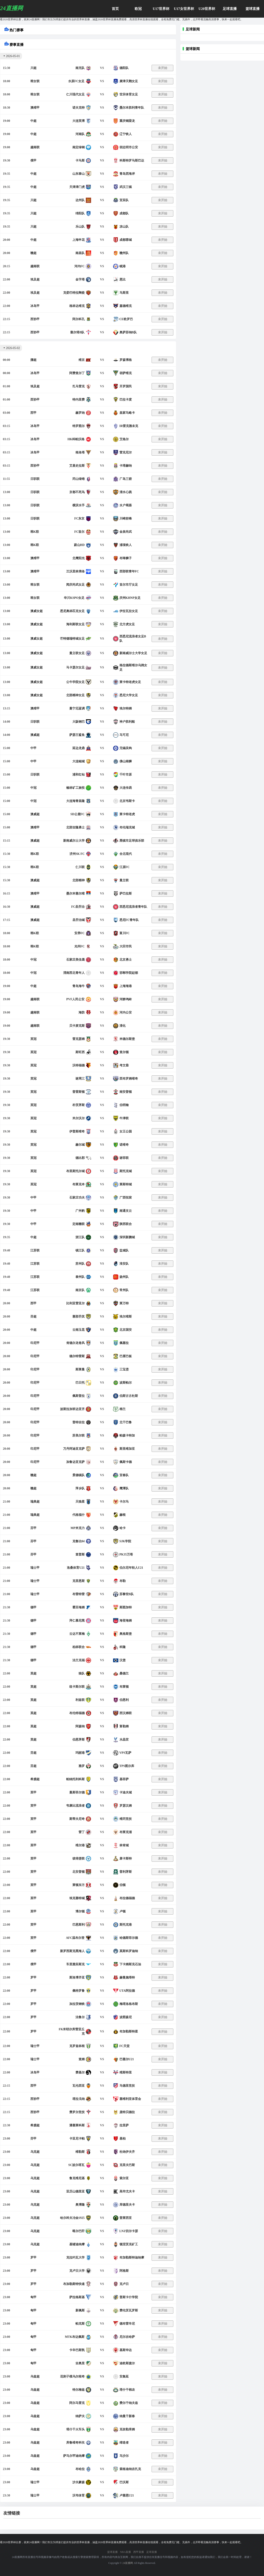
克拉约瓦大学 (75, 2257)
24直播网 (127, 2563)
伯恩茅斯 (78, 1739)
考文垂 (124, 1065)
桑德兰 (124, 1673)
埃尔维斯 (125, 1316)
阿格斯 (124, 2270)
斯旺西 (80, 1052)
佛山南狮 (125, 761)
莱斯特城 (125, 1184)
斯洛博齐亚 (77, 1977)
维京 (82, 360)
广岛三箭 (125, 479)
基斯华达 (125, 2350)
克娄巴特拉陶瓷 (74, 292)
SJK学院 (125, 1541)
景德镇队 (78, 1475)
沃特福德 (78, 1065)
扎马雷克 (78, 386)
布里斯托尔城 (75, 1171)
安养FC (79, 933)
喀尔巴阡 (78, 2231)
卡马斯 (80, 160)
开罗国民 (125, 386)
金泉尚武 (125, 531)
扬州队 (124, 1277)
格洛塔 (80, 452)
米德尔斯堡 (127, 1039)
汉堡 (122, 1660)
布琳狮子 (125, 558)
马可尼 (124, 735)
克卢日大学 (77, 2270)
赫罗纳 (80, 412)
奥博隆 (80, 2204)
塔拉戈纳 (78, 2099)
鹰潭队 (124, 1488)
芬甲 (33, 1528)
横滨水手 (78, 505)
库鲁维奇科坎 (75, 2442)
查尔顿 (124, 1052)
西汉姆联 (125, 1713)
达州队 (80, 200)
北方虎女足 (127, 624)
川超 (33, 68)
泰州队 (80, 1277)
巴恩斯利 (78, 1924)
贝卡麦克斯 (77, 1025)
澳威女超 (36, 611)
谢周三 (80, 1078)
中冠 (33, 787)
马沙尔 (124, 2455)
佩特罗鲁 (78, 1990)
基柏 (122, 2138)
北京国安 (125, 1329)
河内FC (79, 266)
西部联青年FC (129, 571)
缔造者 (124, 2442)
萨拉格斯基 (77, 2297)
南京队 (80, 1290)
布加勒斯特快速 (74, 2284)
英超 (33, 1673)
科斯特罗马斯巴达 (131, 160)
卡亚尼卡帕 (77, 2138)
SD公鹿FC (77, 814)
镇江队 (80, 1250)
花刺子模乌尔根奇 (72, 2376)
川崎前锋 (125, 518)
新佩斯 (80, 2310)
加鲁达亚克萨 (75, 1462)
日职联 (35, 479)
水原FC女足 (76, 81)
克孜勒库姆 (127, 2429)
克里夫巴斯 (127, 2165)
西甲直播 (138, 2552)
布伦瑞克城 (127, 827)
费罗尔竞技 (77, 2112)
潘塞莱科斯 (77, 2125)
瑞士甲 (35, 1567)
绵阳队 (80, 213)
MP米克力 (78, 1528)
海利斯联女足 (75, 624)
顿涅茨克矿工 (128, 2244)
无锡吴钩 (125, 748)
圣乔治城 (78, 920)
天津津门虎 (77, 187)
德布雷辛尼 (127, 2323)
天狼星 (80, 1501)
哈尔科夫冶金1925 (72, 2218)
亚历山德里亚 (75, 2191)
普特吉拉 (78, 1422)
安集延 (124, 2376)
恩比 (122, 279)
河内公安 (125, 1012)
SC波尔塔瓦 (76, 2165)
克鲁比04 (78, 1541)
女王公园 (125, 1131)
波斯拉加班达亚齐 (72, 1409)
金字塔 (80, 279)
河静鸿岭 (125, 999)
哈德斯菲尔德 (128, 1937)
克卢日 (124, 2284)
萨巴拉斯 (125, 893)
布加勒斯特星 (128, 2031)
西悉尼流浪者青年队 (133, 906)
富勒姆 (124, 1726)
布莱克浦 (125, 1832)
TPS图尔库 (126, 1766)
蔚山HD (79, 545)
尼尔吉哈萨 (127, 2336)
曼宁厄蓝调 (77, 708)
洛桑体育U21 (75, 1567)
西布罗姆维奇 (128, 1078)
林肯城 (124, 1845)
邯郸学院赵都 (128, 972)
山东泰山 (78, 173)
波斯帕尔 (125, 1382)
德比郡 (80, 1158)
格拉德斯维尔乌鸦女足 (133, 667)
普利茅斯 (125, 1871)
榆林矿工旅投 (75, 787)
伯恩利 (124, 1700)
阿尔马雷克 (77, 2403)
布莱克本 (78, 1184)
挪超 (33, 360)
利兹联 (80, 1700)
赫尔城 (80, 1144)
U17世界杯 (161, 9)
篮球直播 (253, 9)
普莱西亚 (125, 2218)
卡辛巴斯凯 (77, 2350)
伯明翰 (124, 1105)
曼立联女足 (77, 653)
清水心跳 (125, 492)
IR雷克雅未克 (128, 426)
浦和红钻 (78, 774)
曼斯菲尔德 (77, 1792)
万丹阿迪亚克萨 (74, 1448)
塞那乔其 (78, 1316)
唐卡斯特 (125, 1858)
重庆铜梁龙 (127, 120)
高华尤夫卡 (127, 2191)
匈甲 (33, 2297)
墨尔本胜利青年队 (131, 107)
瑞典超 (35, 1501)
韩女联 (35, 81)
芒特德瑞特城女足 (72, 638)
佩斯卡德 (125, 1462)
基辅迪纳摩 (77, 2244)
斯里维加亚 (127, 1448)
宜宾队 (124, 200)
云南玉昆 (78, 1329)
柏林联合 (78, 1647)
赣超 (33, 253)
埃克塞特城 (77, 1898)
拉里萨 (124, 2125)
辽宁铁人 (125, 134)
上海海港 (125, 986)
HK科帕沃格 (76, 439)
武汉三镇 (125, 187)
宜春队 (124, 1475)
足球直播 (230, 9)
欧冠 (138, 9)
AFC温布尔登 (75, 1937)
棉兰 (122, 1409)
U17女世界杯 (184, 9)
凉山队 (124, 226)
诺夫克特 (78, 107)
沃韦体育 (78, 2495)
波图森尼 (125, 2017)
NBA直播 (125, 2552)
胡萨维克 (125, 373)
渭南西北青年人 (74, 972)
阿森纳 (80, 1726)
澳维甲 (35, 107)
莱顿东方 (78, 1885)
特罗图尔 (78, 426)
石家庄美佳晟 (75, 959)
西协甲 (35, 319)
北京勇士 (125, 959)
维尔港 (80, 1845)
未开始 (162, 68)
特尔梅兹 (78, 2389)
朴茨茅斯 (78, 1105)
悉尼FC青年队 (129, 920)
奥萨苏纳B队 (128, 332)
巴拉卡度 (125, 399)
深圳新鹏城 (127, 1237)
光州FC (79, 946)
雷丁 (82, 1832)
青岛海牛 (78, 986)
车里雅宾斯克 (75, 1964)
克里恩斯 (78, 1581)
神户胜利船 (127, 721)
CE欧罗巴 (126, 319)
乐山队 (80, 226)
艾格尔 (124, 439)
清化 (122, 1025)
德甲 (33, 1607)
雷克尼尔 (125, 452)
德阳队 (124, 68)
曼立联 (124, 880)
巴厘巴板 (125, 1356)
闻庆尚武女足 (75, 584)
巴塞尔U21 (126, 2059)
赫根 (122, 1514)
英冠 (33, 1039)
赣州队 (124, 253)
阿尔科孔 (78, 319)
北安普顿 (78, 1871)
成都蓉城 (125, 239)
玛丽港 (80, 1752)
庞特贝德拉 (127, 2112)
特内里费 (78, 399)
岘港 (122, 266)
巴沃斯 (124, 2482)
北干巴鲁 (125, 1422)
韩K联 (34, 531)
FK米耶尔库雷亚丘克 (71, 2031)
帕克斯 (80, 2323)
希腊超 (35, 1779)
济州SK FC (77, 854)
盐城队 (124, 1250)
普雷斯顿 (78, 1091)
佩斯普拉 (78, 1395)
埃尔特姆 (125, 708)
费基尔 (80, 2072)
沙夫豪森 (78, 2482)
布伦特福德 (77, 1713)
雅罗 (82, 1766)
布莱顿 (124, 1686)
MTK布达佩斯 (74, 2336)
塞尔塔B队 (77, 332)
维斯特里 (125, 2072)
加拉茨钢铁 (77, 2004)
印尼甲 (35, 1343)
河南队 (80, 134)
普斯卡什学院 (128, 2297)
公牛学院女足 (75, 682)
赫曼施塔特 (127, 1977)
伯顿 (122, 1885)
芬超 (33, 1316)
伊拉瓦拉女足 (128, 611)
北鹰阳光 (78, 558)
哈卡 (122, 1528)
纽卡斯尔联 (77, 1686)
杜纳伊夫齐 (127, 2151)
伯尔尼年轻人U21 (131, 1567)
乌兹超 (35, 2376)
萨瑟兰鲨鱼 (77, 735)
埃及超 (35, 279)
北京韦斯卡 (127, 801)
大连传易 (125, 787)
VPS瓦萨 (125, 1752)
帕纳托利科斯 (75, 1779)
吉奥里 (80, 2363)
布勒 (122, 1581)
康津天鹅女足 (128, 81)
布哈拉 (80, 2469)
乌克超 (35, 2151)
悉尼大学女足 (128, 695)
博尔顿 (80, 1911)
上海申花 (78, 239)
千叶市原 (125, 774)
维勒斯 (80, 2151)
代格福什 (78, 1514)
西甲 (33, 412)
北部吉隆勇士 (75, 827)
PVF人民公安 (75, 999)
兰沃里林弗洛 (75, 571)
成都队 (124, 213)
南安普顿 (125, 1091)
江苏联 (35, 1250)
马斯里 (124, 292)
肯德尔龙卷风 (75, 1343)
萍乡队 (80, 1488)
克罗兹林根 (77, 2046)
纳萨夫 (80, 2416)
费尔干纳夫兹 (128, 2403)
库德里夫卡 (127, 2204)
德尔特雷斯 (77, 1356)
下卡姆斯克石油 (130, 1964)
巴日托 (80, 1382)
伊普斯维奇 (77, 1131)
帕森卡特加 (127, 1435)
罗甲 (33, 1977)
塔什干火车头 (75, 2429)
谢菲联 (124, 1158)
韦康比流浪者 (75, 1805)
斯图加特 (125, 1607)
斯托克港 (125, 1924)
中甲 (33, 748)
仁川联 (80, 867)
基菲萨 (124, 1779)
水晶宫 (124, 1739)
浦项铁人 (125, 545)
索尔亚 (124, 2178)
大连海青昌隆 (75, 801)
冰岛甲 (35, 306)
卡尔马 (124, 1501)
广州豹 (80, 1210)
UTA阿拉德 (127, 1990)
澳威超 (35, 735)
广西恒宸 (125, 1197)
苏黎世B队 (126, 1594)
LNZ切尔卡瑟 (128, 2231)
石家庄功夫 (77, 1197)
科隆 (122, 1647)
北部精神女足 (75, 695)
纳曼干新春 (127, 2416)
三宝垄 (124, 1369)
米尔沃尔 (78, 1118)
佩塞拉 (124, 1343)
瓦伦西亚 (78, 2085)
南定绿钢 (78, 147)
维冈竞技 (125, 1819)
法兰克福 (78, 1660)
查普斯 (80, 1554)
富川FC (124, 933)
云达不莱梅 (77, 1633)
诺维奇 (124, 1144)
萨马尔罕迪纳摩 (74, 2455)
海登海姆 (125, 1620)
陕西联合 (125, 1224)
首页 (115, 9)
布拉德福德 (127, 1898)
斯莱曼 (80, 1369)
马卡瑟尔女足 (75, 667)
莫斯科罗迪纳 (128, 1951)
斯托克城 (125, 1171)
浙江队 (80, 1237)
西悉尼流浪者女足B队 (132, 638)
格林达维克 (77, 306)
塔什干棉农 (127, 2389)
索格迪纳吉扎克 (130, 2469)
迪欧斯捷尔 (127, 2363)
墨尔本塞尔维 (75, 893)
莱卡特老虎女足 (130, 682)
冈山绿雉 (78, 479)
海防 (82, 1012)
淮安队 (124, 1263)
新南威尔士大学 (74, 840)
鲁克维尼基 (77, 2178)
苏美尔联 (78, 1435)
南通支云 (125, 1210)
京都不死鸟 (77, 492)
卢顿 (122, 1911)
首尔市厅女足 (128, 584)
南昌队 (80, 253)
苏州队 (80, 1263)
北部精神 (78, 880)
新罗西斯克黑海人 (72, 1951)
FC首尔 (79, 531)
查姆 (82, 2059)
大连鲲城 (78, 761)
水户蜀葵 (125, 505)
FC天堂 (124, 2046)
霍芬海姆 (78, 1607)
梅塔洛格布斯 (128, 2004)
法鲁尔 (80, 2017)
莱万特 (124, 1303)
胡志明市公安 (128, 147)
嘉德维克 (125, 306)
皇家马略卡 (127, 412)
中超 (33, 120)
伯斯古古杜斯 (128, 1395)
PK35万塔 (126, 1554)
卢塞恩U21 (126, 2495)
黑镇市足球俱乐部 (131, 840)
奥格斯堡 (125, 1633)
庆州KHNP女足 (130, 597)
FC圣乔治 (78, 906)
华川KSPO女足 (74, 597)
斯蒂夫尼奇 (77, 1819)
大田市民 (125, 946)
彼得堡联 (78, 1858)
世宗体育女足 (128, 94)
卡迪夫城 (125, 1792)
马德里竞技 (127, 2085)
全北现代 (125, 854)
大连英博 (78, 120)
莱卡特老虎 (127, 814)
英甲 (33, 1792)
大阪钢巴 (78, 721)
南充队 (80, 68)
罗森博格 (125, 360)
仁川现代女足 (75, 94)
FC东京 (79, 518)
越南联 (35, 147)
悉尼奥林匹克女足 (72, 611)
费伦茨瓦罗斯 (128, 2310)
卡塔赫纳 (125, 465)
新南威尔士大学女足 (133, 653)
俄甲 (33, 160)
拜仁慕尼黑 (77, 1620)
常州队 (124, 1290)
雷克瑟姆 (78, 1039)
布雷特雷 (78, 1594)
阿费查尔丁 (77, 373)
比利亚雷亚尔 (75, 1303)
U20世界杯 (206, 9)
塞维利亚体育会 (130, 2099)
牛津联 (124, 1118)
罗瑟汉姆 (125, 1805)
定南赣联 (78, 1224)
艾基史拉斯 (77, 465)
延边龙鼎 (78, 748)
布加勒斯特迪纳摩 (131, 2257)
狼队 (82, 1673)
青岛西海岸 (127, 173)
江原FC (124, 867)
